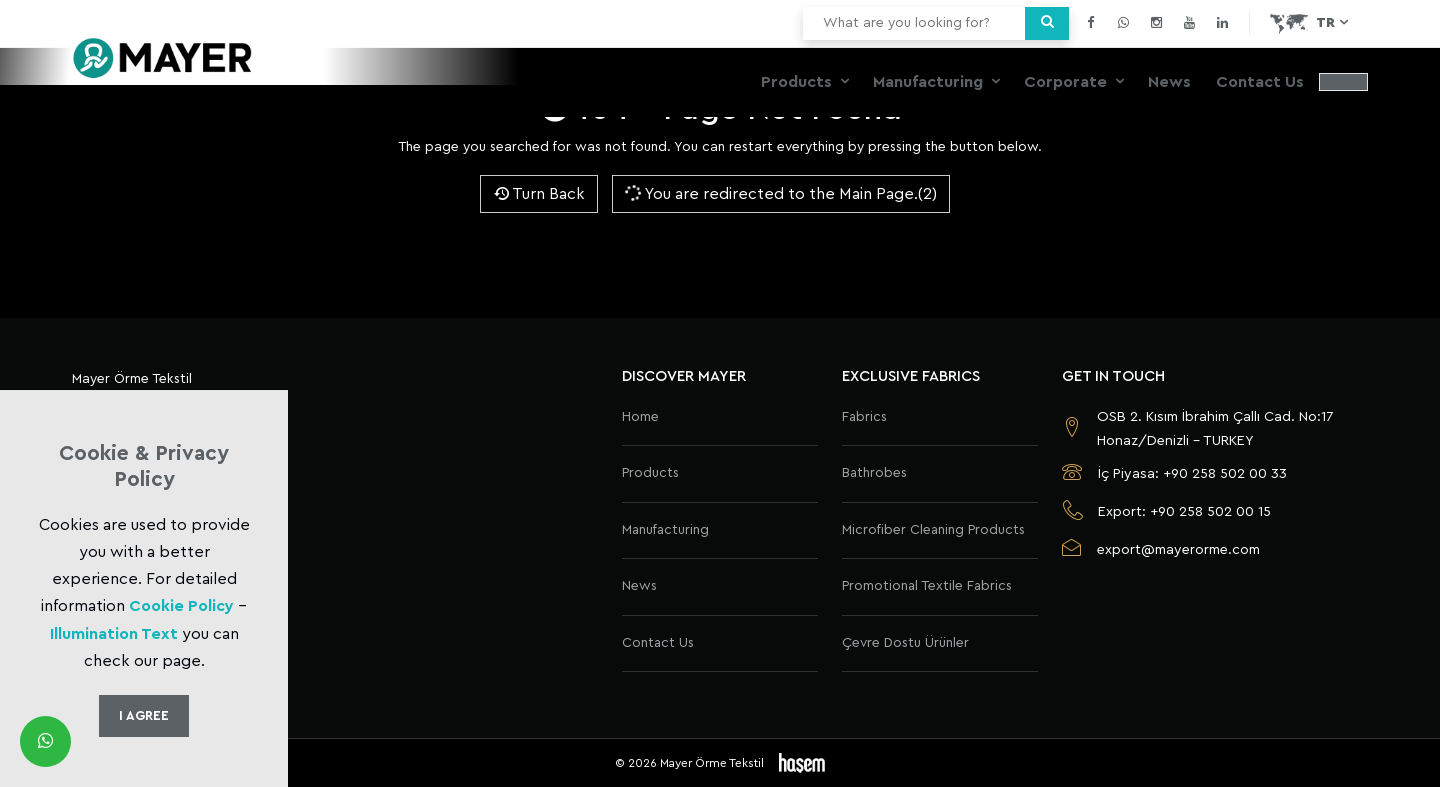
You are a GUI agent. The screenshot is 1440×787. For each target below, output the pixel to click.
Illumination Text (114, 634)
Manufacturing (930, 82)
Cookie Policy (181, 606)
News (1169, 82)
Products (798, 82)
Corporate (1067, 82)
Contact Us (1260, 82)
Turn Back (539, 194)
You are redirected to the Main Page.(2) (780, 193)
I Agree (144, 715)
